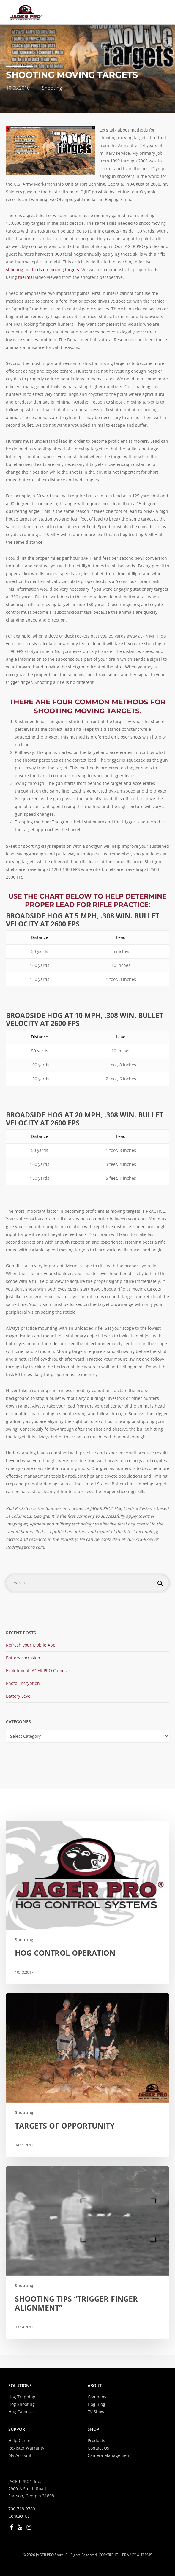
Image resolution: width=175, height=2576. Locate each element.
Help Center (20, 2440)
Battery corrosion (23, 1658)
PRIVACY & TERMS (137, 2554)
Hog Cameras (21, 2411)
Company (97, 2397)
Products (96, 2440)
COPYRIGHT (108, 2554)
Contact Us (98, 2448)
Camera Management (109, 2455)
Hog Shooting (21, 2404)
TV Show (96, 2411)
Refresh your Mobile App (31, 1645)
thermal (26, 277)
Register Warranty (26, 2448)
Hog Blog (96, 2404)
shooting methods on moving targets (42, 269)
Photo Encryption (23, 1683)
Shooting (52, 88)
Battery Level (18, 1696)
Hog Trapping (21, 2397)
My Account (19, 2455)
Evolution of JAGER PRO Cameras (38, 1670)
